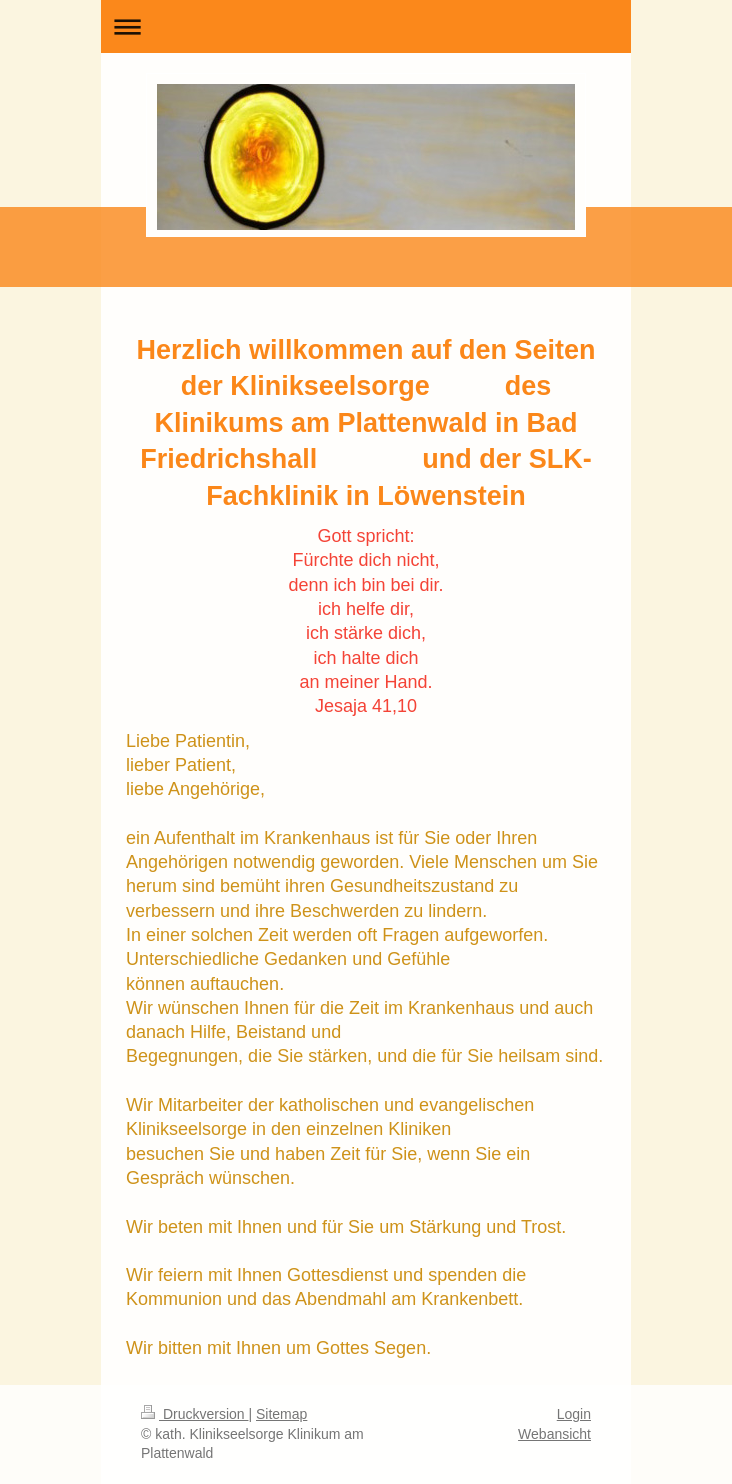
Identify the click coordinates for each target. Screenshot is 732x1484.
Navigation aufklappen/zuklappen (366, 26)
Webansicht (554, 1434)
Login (574, 1414)
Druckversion (194, 1414)
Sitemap (281, 1414)
